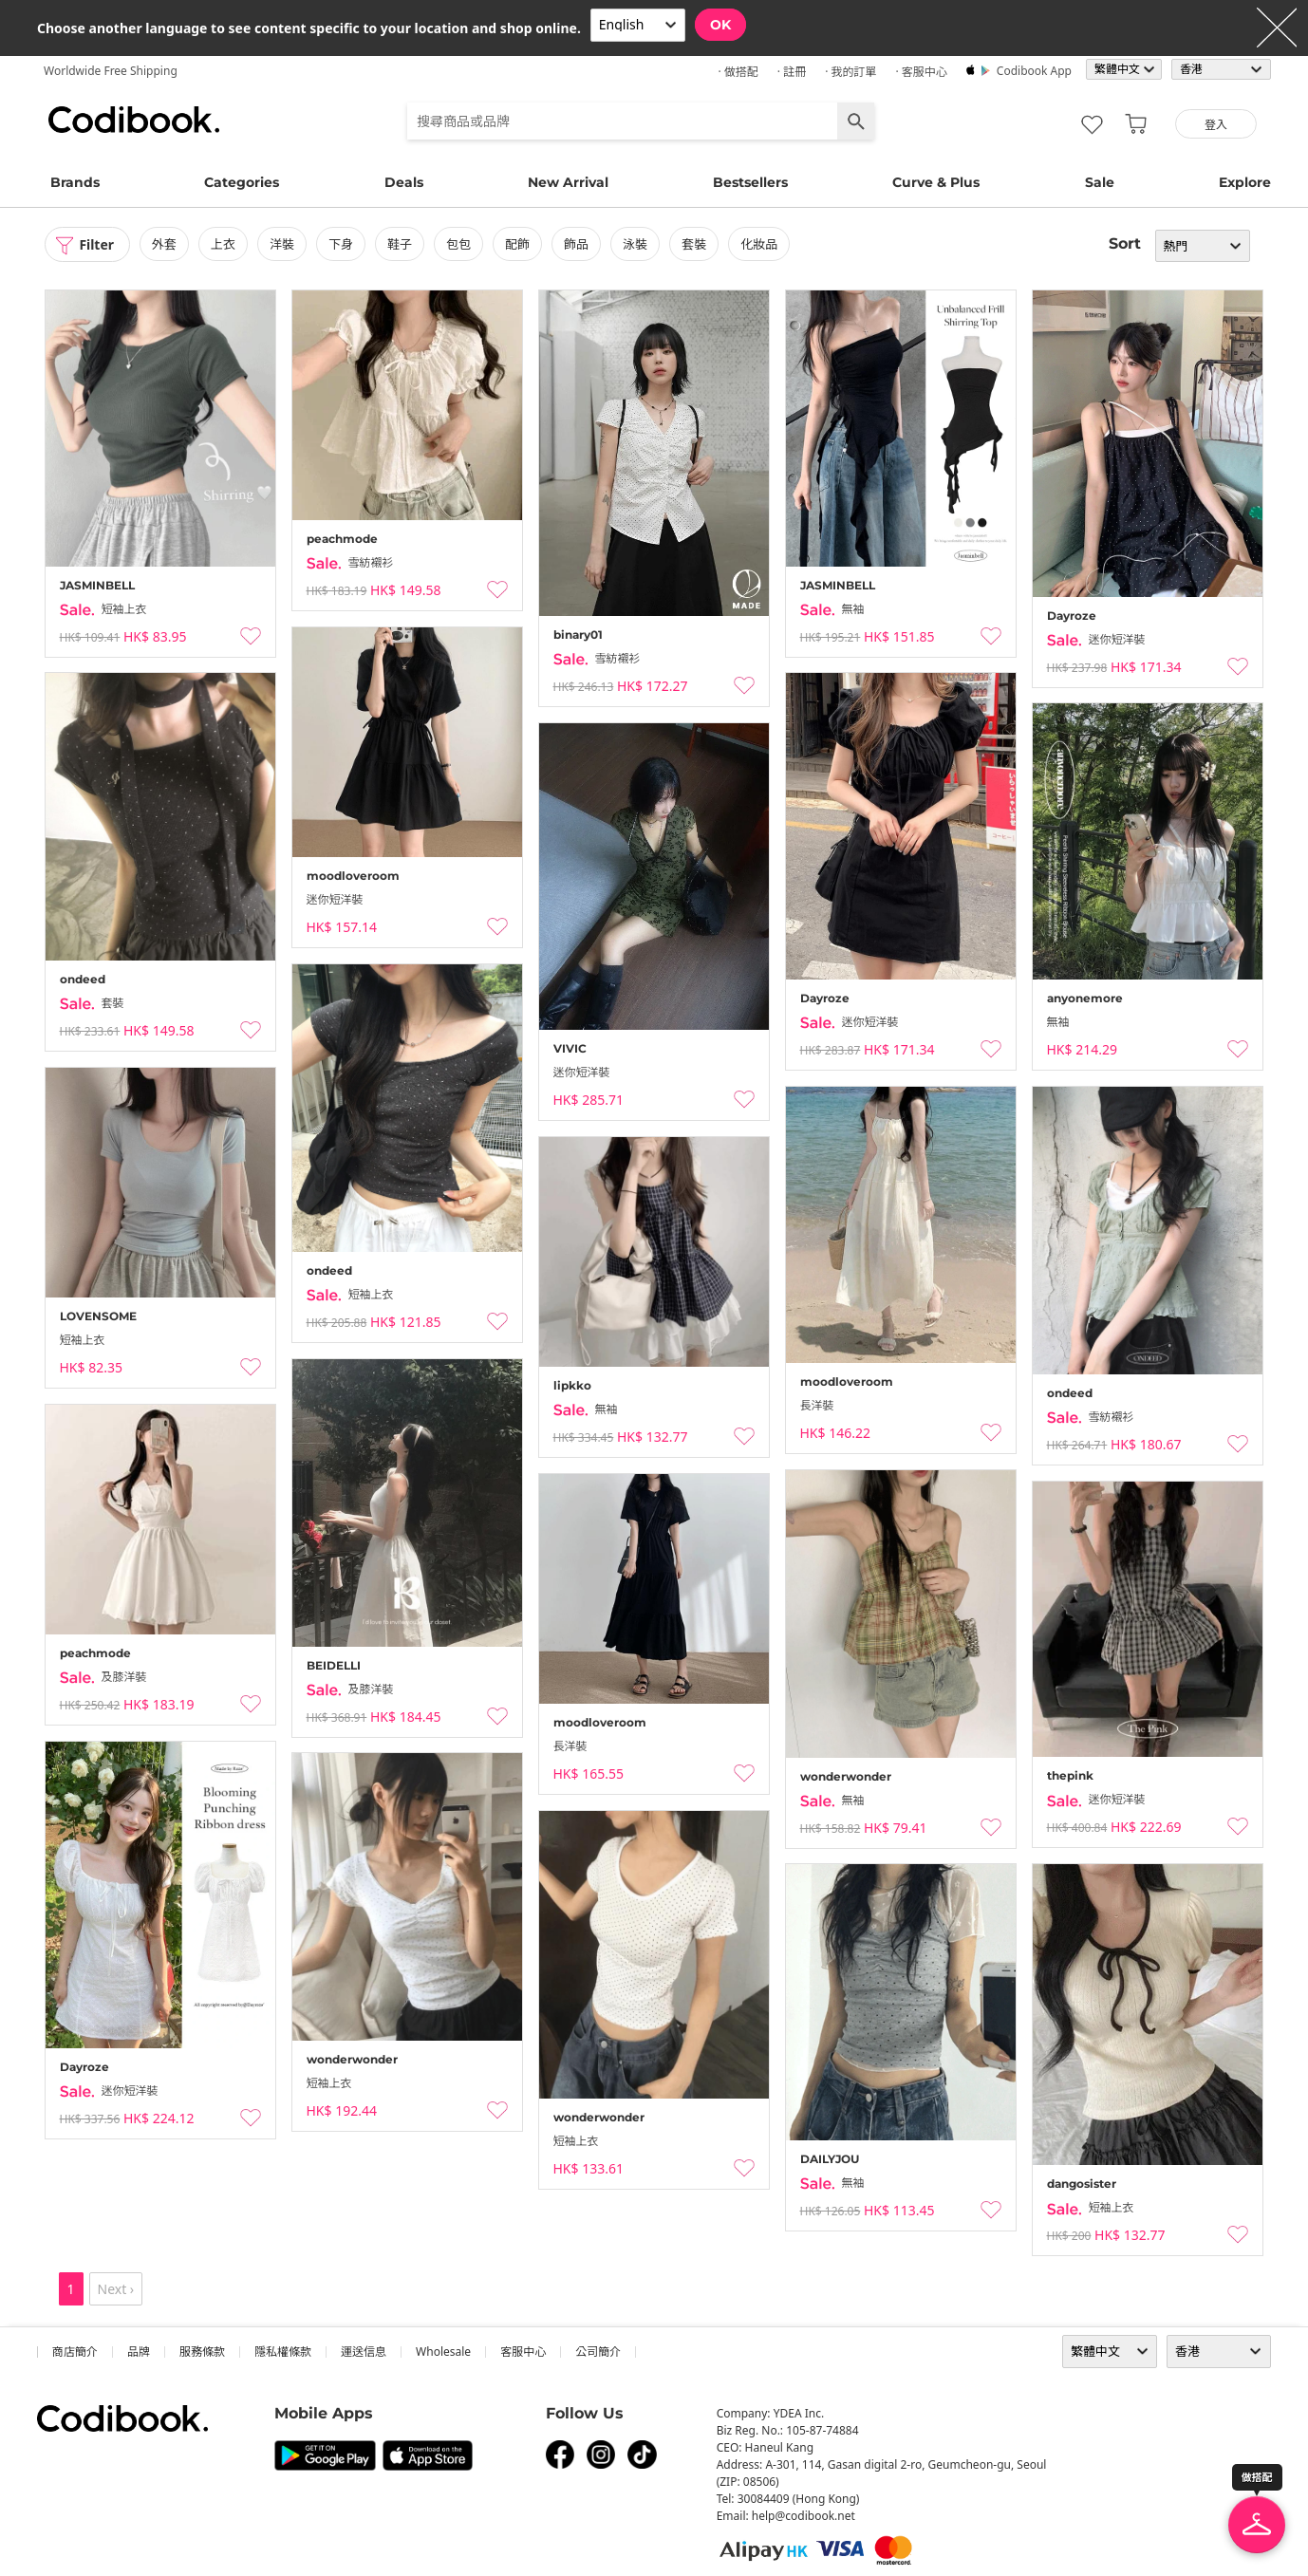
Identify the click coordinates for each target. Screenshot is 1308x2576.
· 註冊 (791, 72)
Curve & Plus (936, 182)
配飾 (517, 243)
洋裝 (282, 243)
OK (720, 24)
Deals (403, 182)
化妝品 (759, 243)
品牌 (138, 2351)
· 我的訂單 (850, 72)
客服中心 (523, 2351)
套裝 (694, 243)
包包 (458, 243)
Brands (75, 182)
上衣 (223, 243)
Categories (241, 182)
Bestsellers (750, 182)
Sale (1099, 182)
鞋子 (399, 243)
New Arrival (568, 182)
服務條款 (202, 2351)
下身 (340, 243)
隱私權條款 (282, 2351)
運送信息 (363, 2351)
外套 (164, 243)
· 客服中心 (920, 72)
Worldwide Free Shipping (111, 71)
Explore (1245, 182)
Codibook (133, 119)
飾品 (576, 243)
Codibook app (1034, 71)
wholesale (443, 2351)
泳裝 (636, 243)
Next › (116, 2289)
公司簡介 (598, 2351)
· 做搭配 (737, 72)
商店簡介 (75, 2351)
